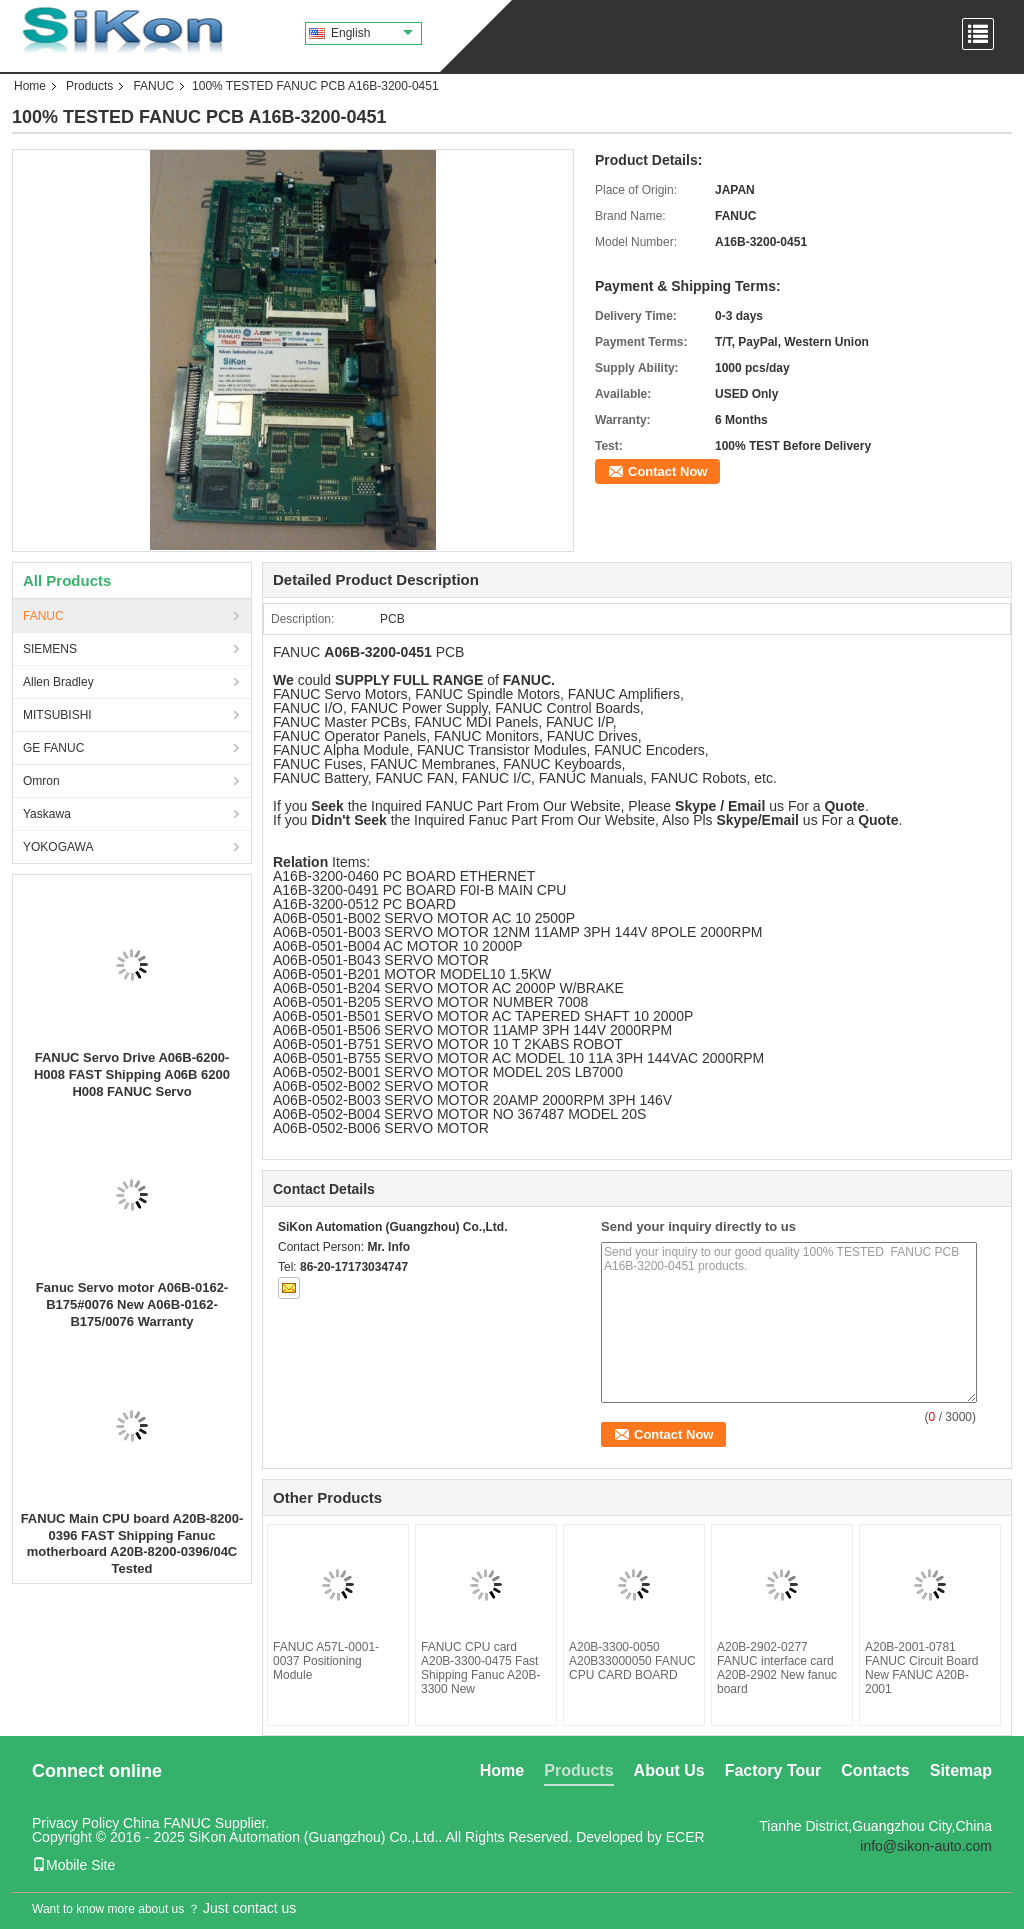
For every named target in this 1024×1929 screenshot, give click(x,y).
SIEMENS (50, 649)
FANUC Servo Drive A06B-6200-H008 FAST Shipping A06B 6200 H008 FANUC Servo (132, 1074)
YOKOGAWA (58, 847)
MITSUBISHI (57, 715)
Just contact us (249, 1908)
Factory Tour (773, 1770)
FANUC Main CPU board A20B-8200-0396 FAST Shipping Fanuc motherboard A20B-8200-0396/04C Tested (132, 1543)
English (372, 33)
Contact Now (667, 471)
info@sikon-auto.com (926, 1846)
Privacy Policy (75, 1823)
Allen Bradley (58, 682)
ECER (685, 1837)
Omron (41, 781)
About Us (669, 1770)
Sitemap (961, 1770)
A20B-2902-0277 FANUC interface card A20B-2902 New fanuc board (777, 1668)
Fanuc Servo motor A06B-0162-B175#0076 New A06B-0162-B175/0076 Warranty (132, 1304)
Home (30, 86)
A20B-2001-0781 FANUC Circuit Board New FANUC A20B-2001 (921, 1668)
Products (89, 86)
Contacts (875, 1770)
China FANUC (167, 1823)
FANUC (153, 86)
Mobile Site (73, 1865)
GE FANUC (53, 748)
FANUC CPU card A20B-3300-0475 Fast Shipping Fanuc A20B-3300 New (480, 1668)
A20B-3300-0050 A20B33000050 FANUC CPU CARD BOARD (632, 1661)
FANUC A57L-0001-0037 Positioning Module (326, 1661)
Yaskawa (47, 814)
